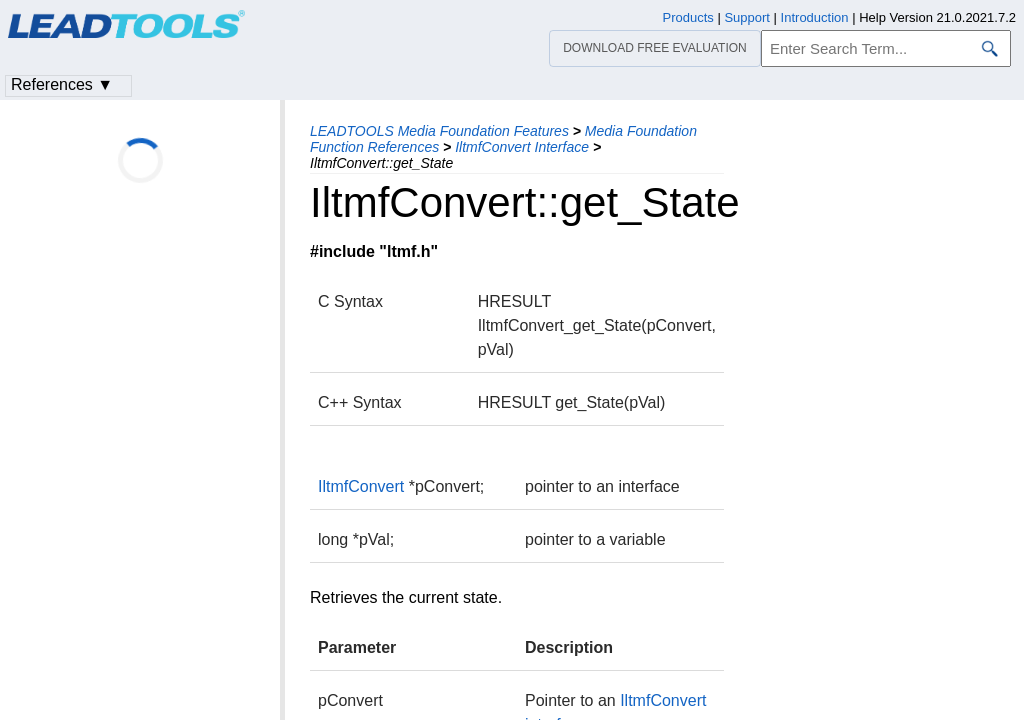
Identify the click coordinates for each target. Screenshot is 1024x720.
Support (747, 17)
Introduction (815, 17)
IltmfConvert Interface (522, 147)
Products (688, 17)
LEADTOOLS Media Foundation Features (439, 131)
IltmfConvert (361, 486)
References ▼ (62, 84)
